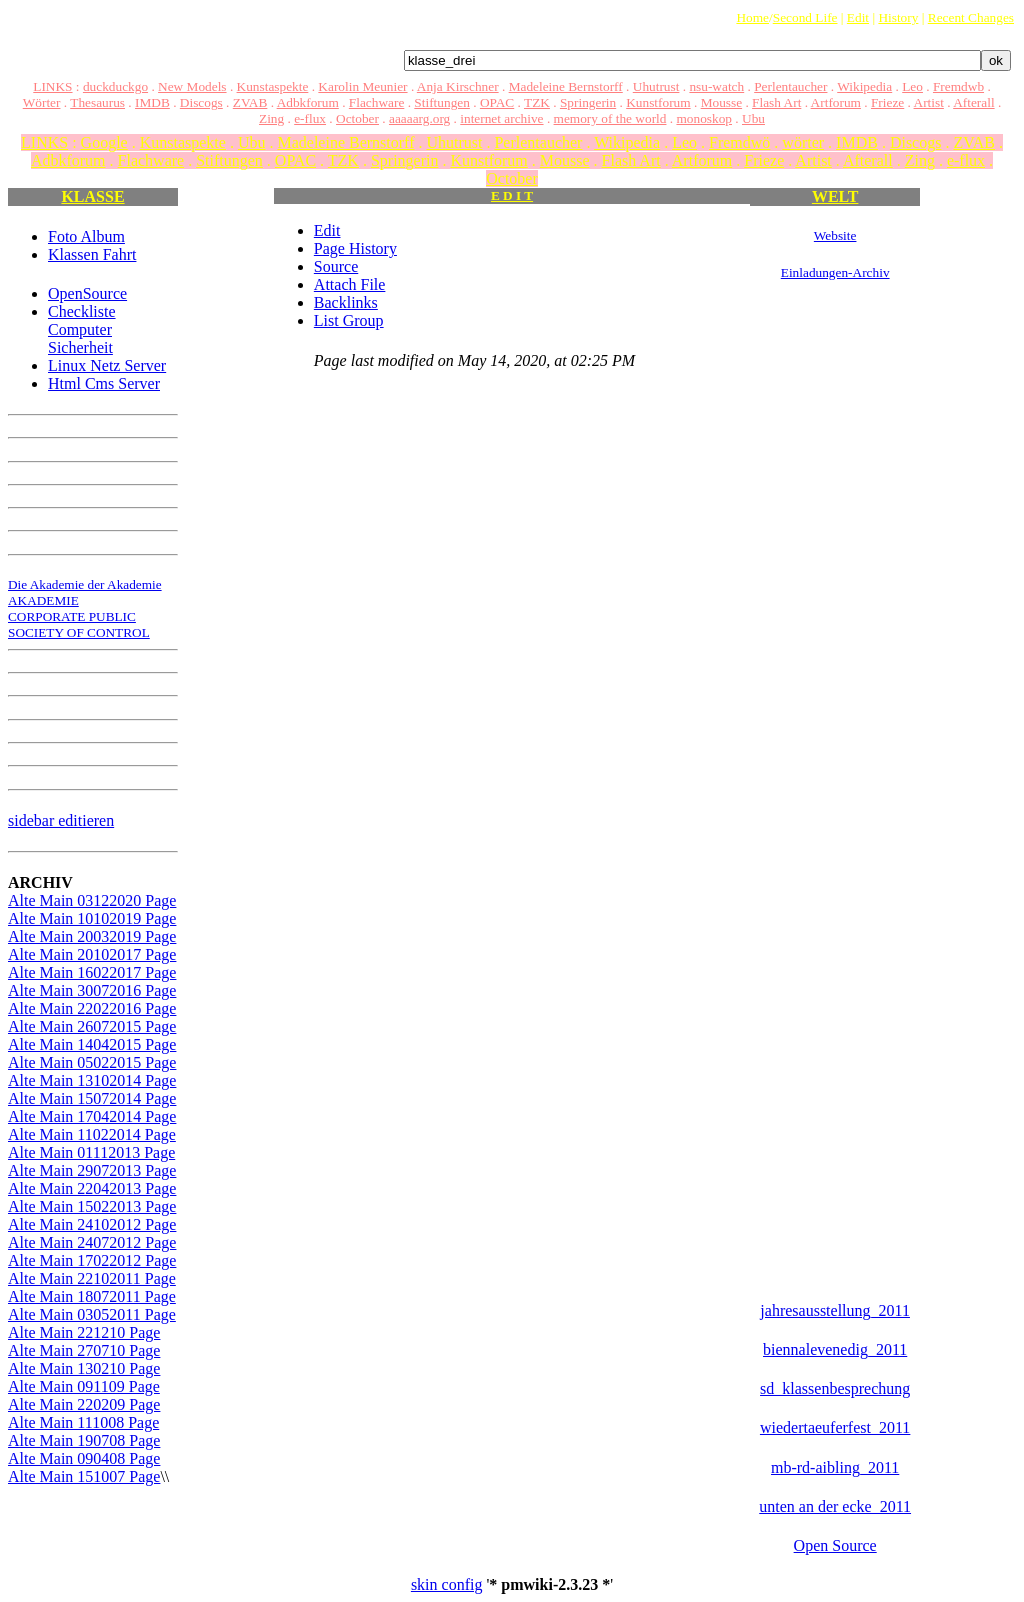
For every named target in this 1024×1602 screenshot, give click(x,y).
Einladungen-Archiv (835, 272)
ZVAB (250, 102)
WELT (835, 196)
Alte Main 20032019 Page (92, 936)
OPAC (497, 102)
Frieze (887, 102)
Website (835, 235)
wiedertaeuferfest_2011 (835, 1427)
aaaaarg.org (419, 118)
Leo (912, 86)
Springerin (588, 102)
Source (336, 266)
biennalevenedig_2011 (835, 1349)
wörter (803, 142)
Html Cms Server (104, 383)
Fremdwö (739, 142)
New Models (192, 86)
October (357, 118)
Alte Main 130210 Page (84, 1368)
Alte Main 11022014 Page (92, 1134)
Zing (271, 118)
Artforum (836, 102)
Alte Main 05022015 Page (92, 1062)
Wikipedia (864, 86)
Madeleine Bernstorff (566, 86)
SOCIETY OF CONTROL (79, 632)
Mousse (721, 102)
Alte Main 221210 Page (84, 1332)
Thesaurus (97, 102)
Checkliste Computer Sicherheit (82, 329)
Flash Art (776, 102)
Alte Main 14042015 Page (92, 1044)
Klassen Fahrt (92, 254)
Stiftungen (442, 102)
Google (104, 142)
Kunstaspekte (273, 86)
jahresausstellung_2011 (835, 1310)
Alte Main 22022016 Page (92, 1008)
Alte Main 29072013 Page (92, 1170)
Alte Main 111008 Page (83, 1422)
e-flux (310, 118)
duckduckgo (115, 86)
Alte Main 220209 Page (84, 1404)
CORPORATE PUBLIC (72, 616)
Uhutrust (656, 86)
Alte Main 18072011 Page (92, 1296)
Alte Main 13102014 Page (92, 1080)
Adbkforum (308, 102)
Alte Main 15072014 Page (92, 1098)
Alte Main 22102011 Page (92, 1278)
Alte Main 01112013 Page (91, 1152)
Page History (355, 248)
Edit (858, 17)
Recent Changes (971, 17)
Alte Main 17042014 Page (92, 1116)
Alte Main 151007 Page (84, 1476)
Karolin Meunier (362, 86)
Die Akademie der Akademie (85, 584)
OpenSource (87, 293)
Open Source (835, 1545)
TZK (537, 102)
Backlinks (346, 302)
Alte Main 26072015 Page (92, 1026)
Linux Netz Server (107, 365)
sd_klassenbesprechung (835, 1388)
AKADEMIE (43, 600)
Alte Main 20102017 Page (92, 954)
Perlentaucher (790, 86)
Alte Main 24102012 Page (92, 1224)
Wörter (42, 102)
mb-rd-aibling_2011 (835, 1467)
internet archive (501, 118)
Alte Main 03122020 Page (92, 900)
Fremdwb (958, 86)
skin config (447, 1584)
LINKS (52, 86)
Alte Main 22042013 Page (92, 1188)
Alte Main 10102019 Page (92, 918)
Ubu (753, 118)
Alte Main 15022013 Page (92, 1206)
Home (752, 17)
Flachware (377, 102)
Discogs (201, 102)
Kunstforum (658, 102)
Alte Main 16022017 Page (92, 972)
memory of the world (610, 118)
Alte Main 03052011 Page (92, 1314)
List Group (349, 320)
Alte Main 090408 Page (84, 1458)
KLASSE (92, 196)
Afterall (973, 102)
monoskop (704, 118)
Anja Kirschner (458, 86)
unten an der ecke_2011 (835, 1506)
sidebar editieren (61, 820)
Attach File (350, 284)
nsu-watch (716, 86)
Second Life (805, 17)
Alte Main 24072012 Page (92, 1242)
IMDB (152, 102)
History (898, 17)
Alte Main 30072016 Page (92, 990)
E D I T (512, 195)
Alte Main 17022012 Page (92, 1260)
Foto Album (86, 236)
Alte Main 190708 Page (84, 1440)
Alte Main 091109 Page (84, 1386)
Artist (929, 102)
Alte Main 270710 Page (84, 1350)
